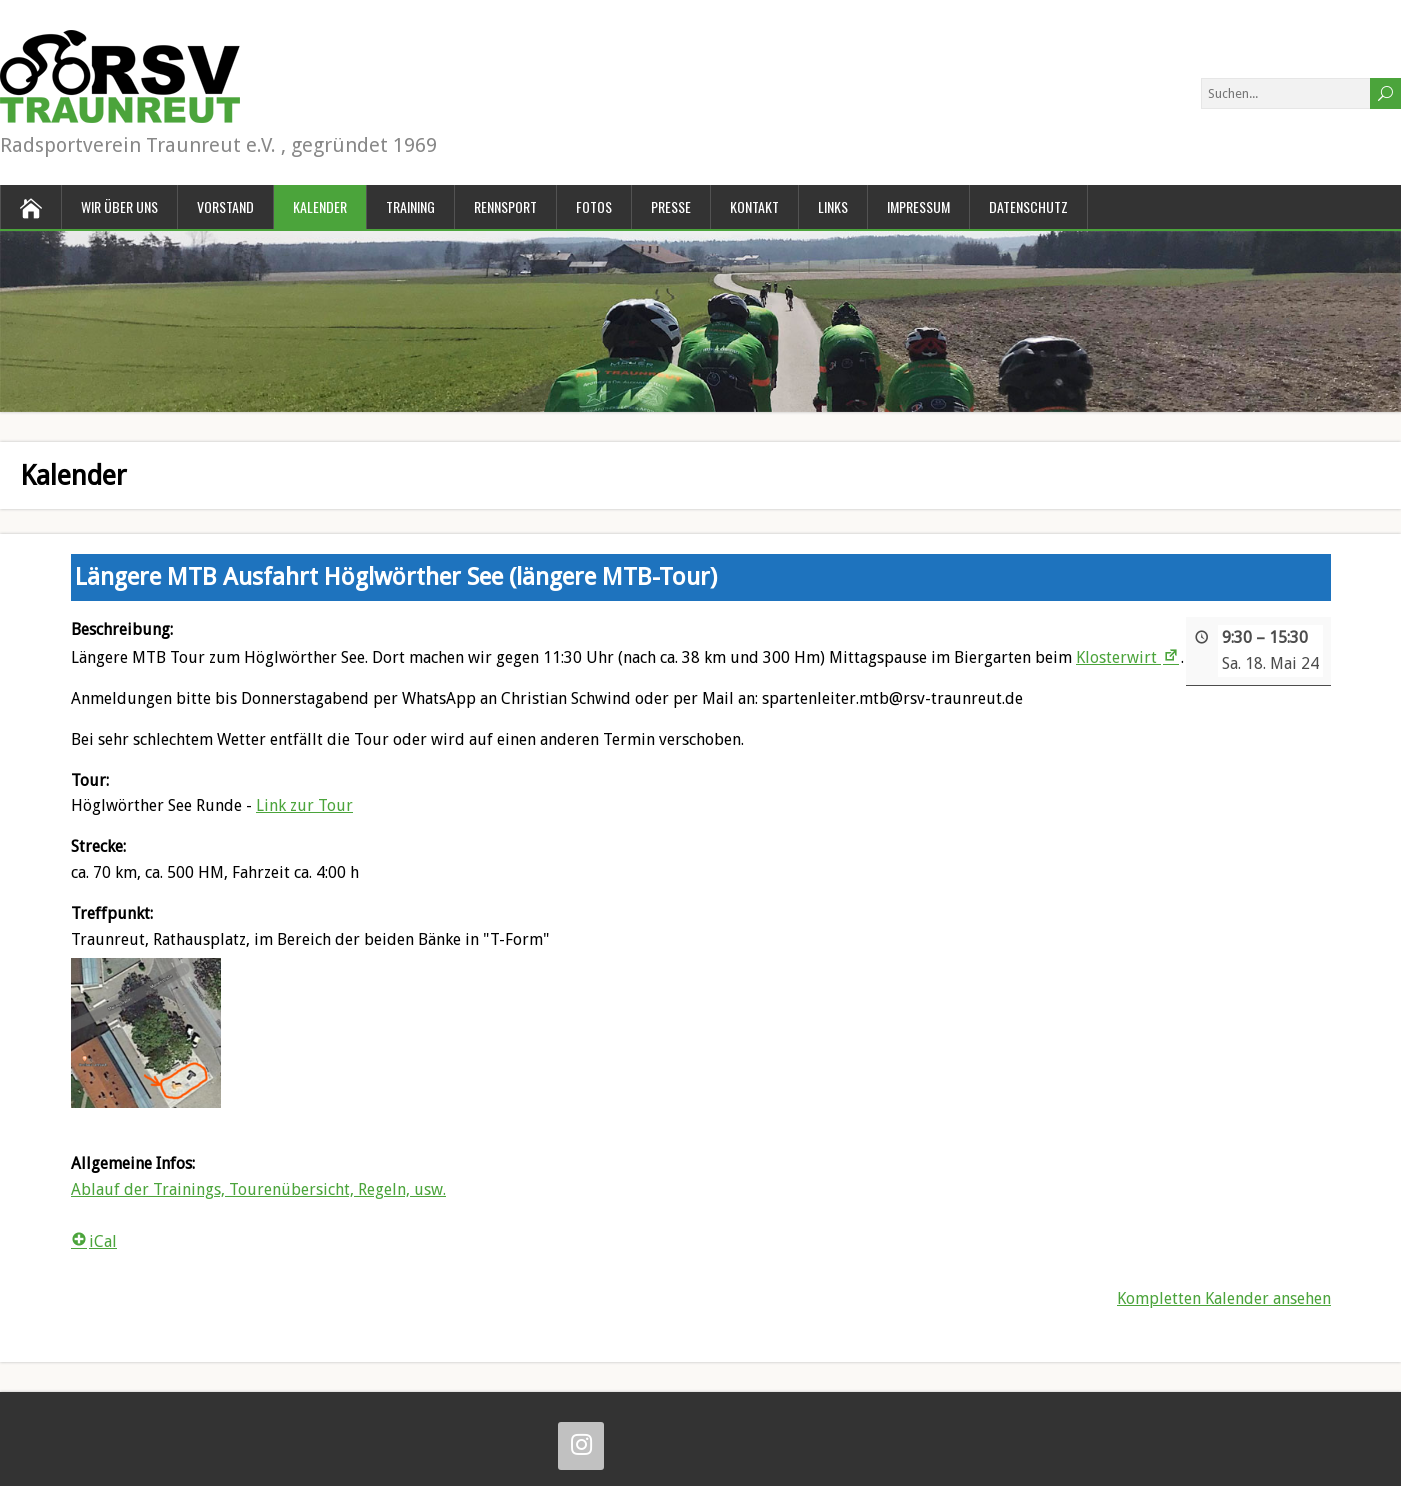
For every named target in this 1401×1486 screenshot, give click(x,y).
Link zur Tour (304, 806)
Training (410, 206)
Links (833, 206)
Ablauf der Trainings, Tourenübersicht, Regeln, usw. (258, 1189)
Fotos (594, 206)
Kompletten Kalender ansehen (1224, 1298)
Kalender (320, 206)
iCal (94, 1241)
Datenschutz (1028, 206)
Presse (671, 206)
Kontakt (754, 206)
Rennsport (505, 206)
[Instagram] (581, 1446)
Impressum (918, 206)
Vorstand (225, 206)
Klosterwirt (1128, 657)
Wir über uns (119, 206)
